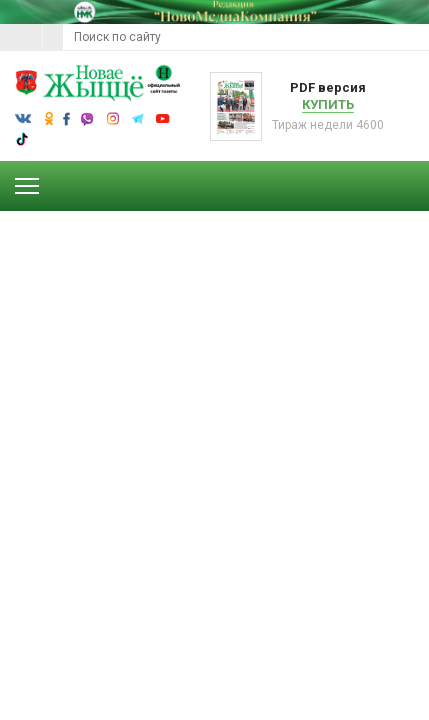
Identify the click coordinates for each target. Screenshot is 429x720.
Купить (328, 104)
